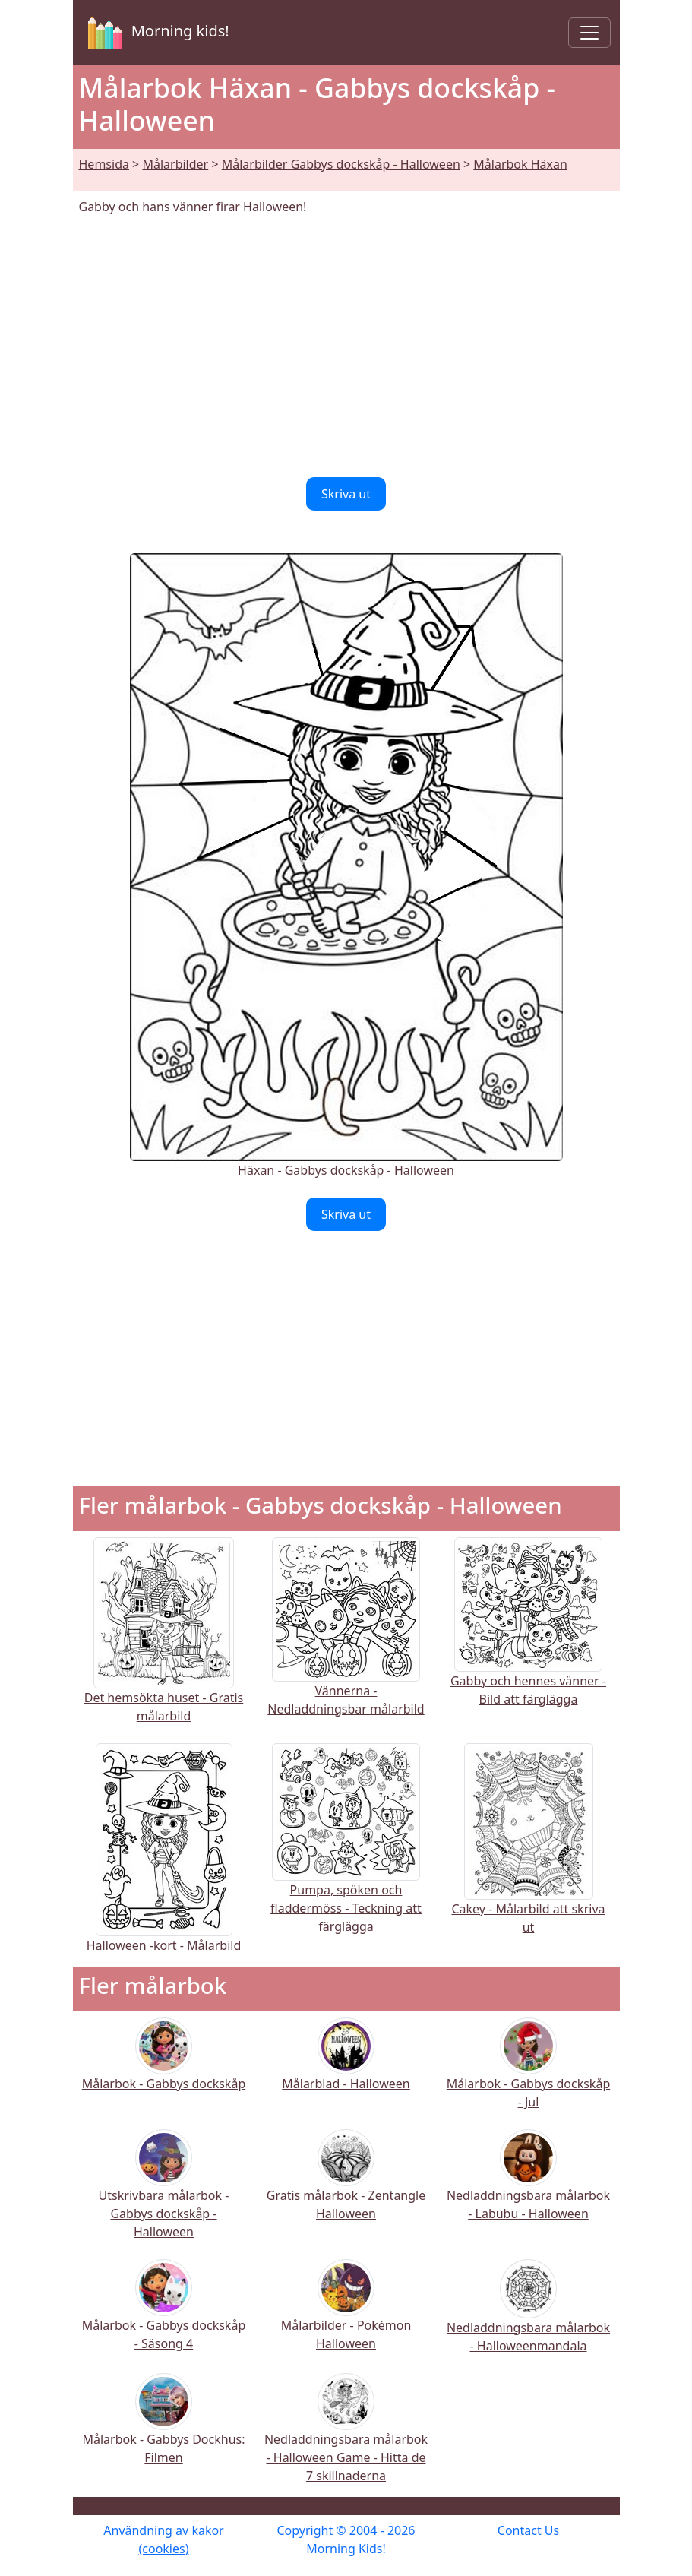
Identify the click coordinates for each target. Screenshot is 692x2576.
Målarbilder (175, 164)
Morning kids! (155, 32)
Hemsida (104, 164)
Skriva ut (346, 494)
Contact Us (528, 2530)
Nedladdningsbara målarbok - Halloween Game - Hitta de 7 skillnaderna (346, 2438)
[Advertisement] (346, 346)
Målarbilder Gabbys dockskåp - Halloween (341, 164)
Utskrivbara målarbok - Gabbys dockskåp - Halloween (164, 2194)
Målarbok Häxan (520, 164)
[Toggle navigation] (589, 32)
